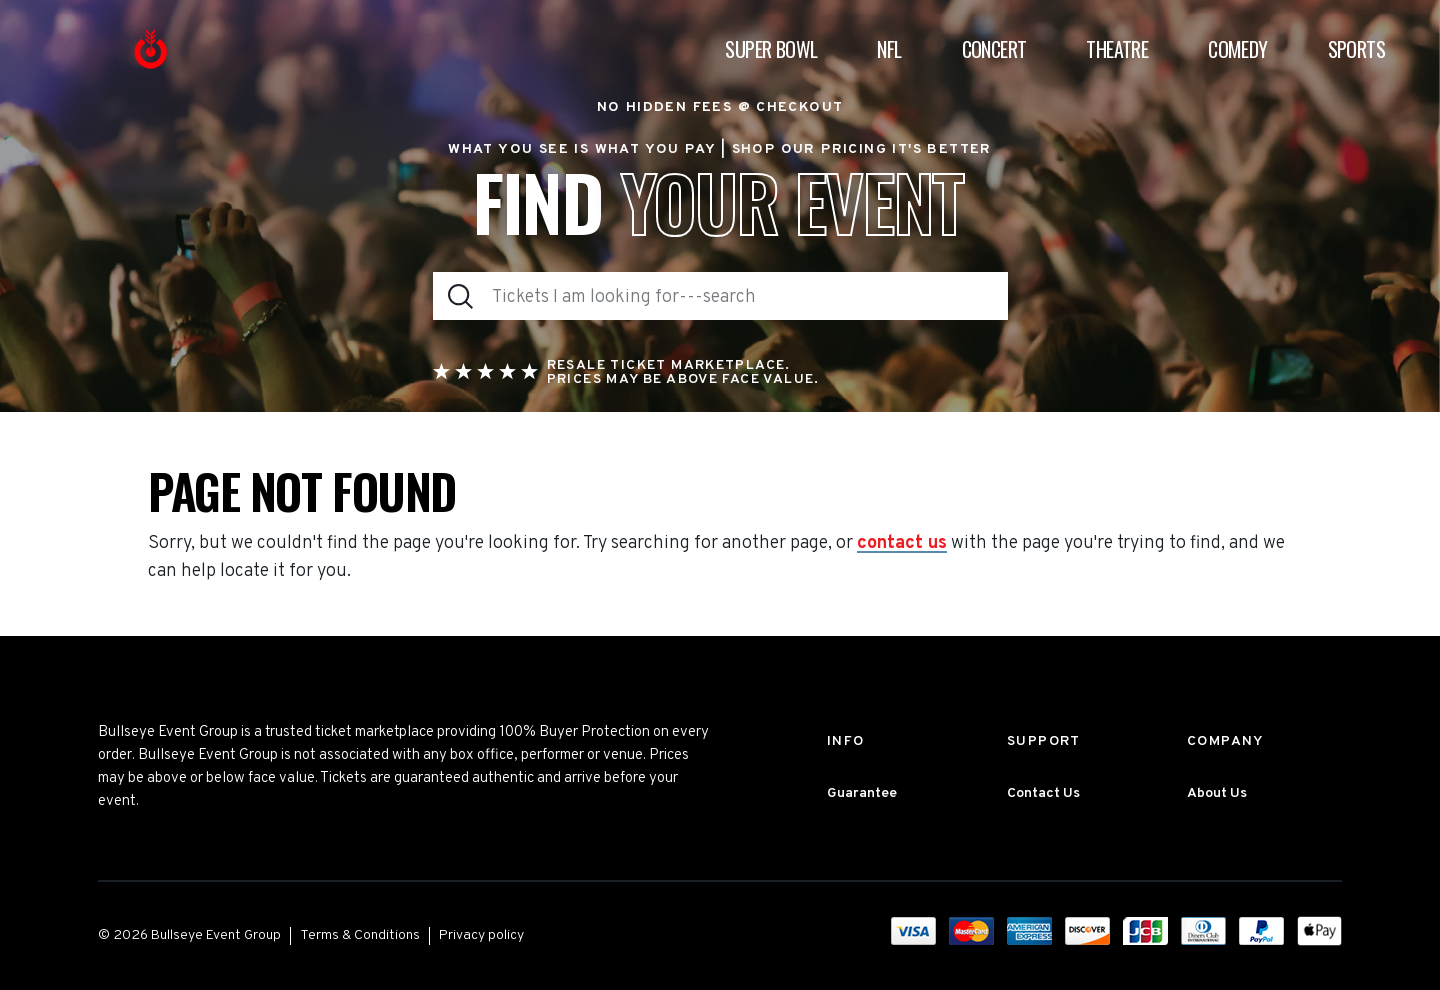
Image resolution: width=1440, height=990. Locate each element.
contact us (902, 544)
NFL (889, 49)
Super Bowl (771, 49)
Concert (994, 49)
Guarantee (862, 793)
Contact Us (1043, 793)
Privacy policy (481, 935)
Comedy (1237, 49)
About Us (1217, 793)
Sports (1356, 49)
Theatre (1117, 49)
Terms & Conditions (360, 935)
